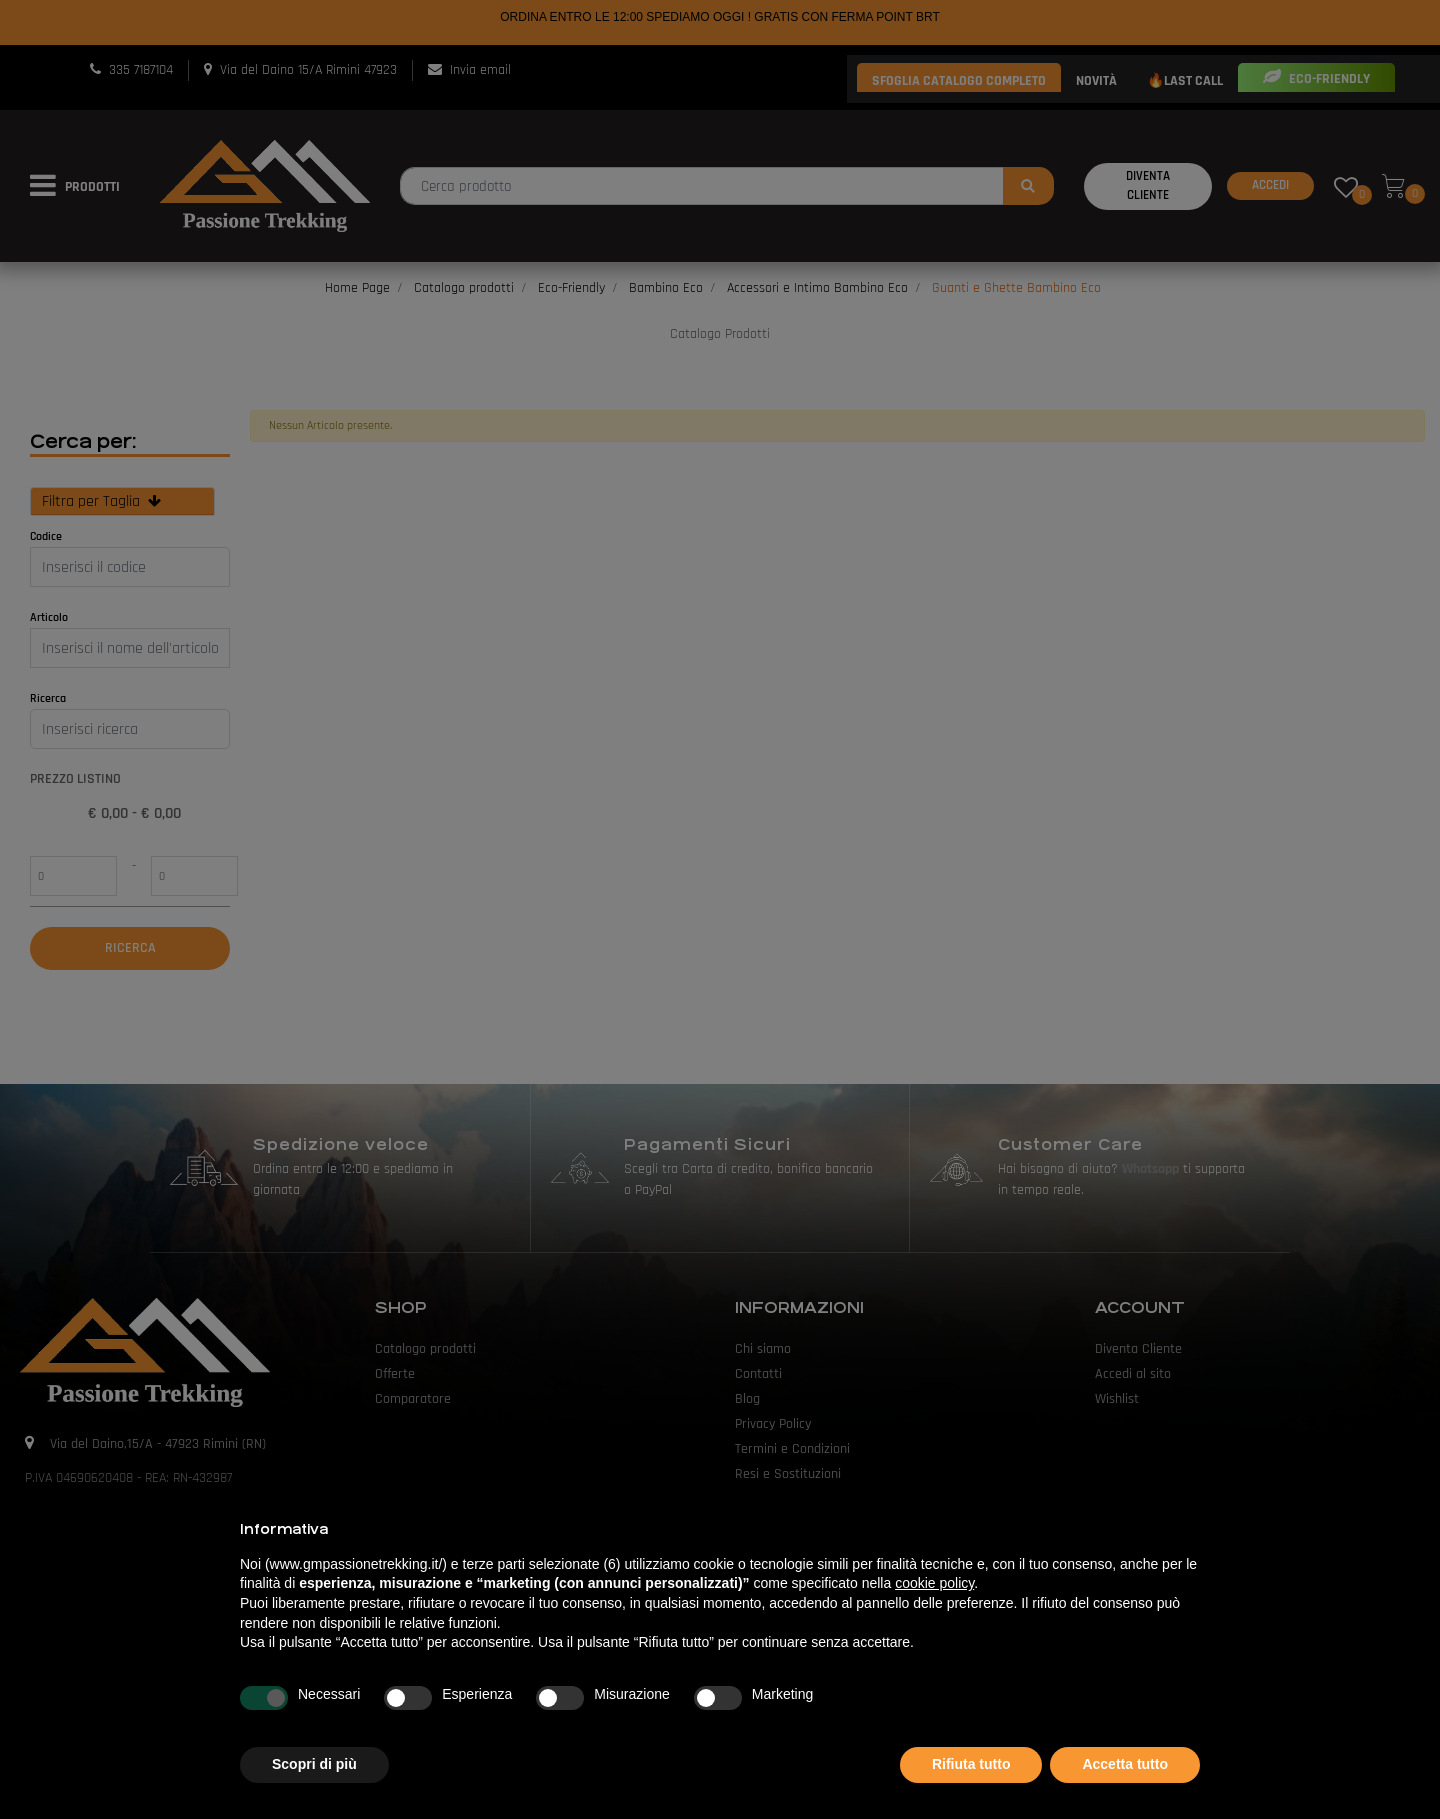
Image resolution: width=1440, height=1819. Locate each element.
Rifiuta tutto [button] (971, 1764)
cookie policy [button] (934, 1583)
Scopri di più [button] (314, 1764)
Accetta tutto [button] (1125, 1764)
